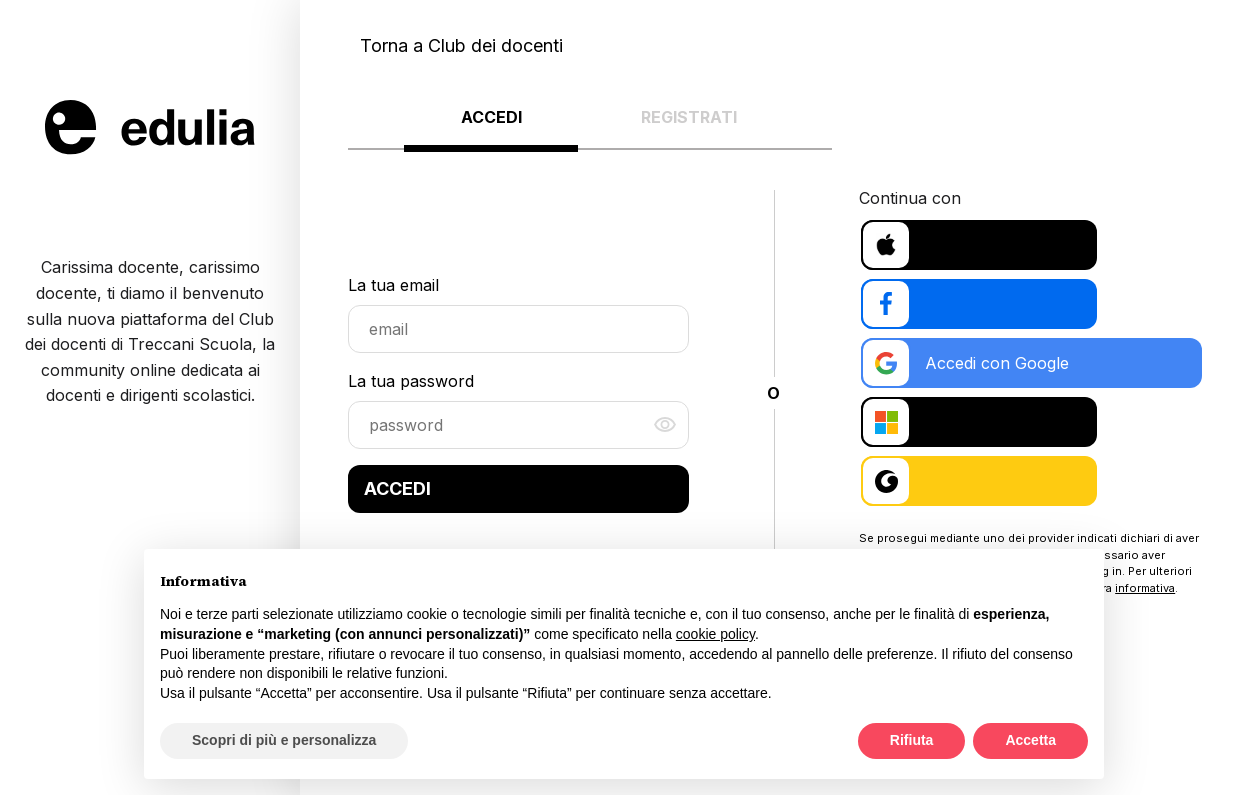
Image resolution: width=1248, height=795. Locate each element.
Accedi (491, 117)
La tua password (411, 387)
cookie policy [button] (715, 634)
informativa (1145, 599)
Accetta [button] (1030, 740)
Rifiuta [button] (912, 740)
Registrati (689, 117)
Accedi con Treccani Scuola (998, 493)
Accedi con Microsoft (972, 431)
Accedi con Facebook (974, 307)
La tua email (393, 291)
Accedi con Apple (958, 245)
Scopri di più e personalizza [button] (284, 740)
